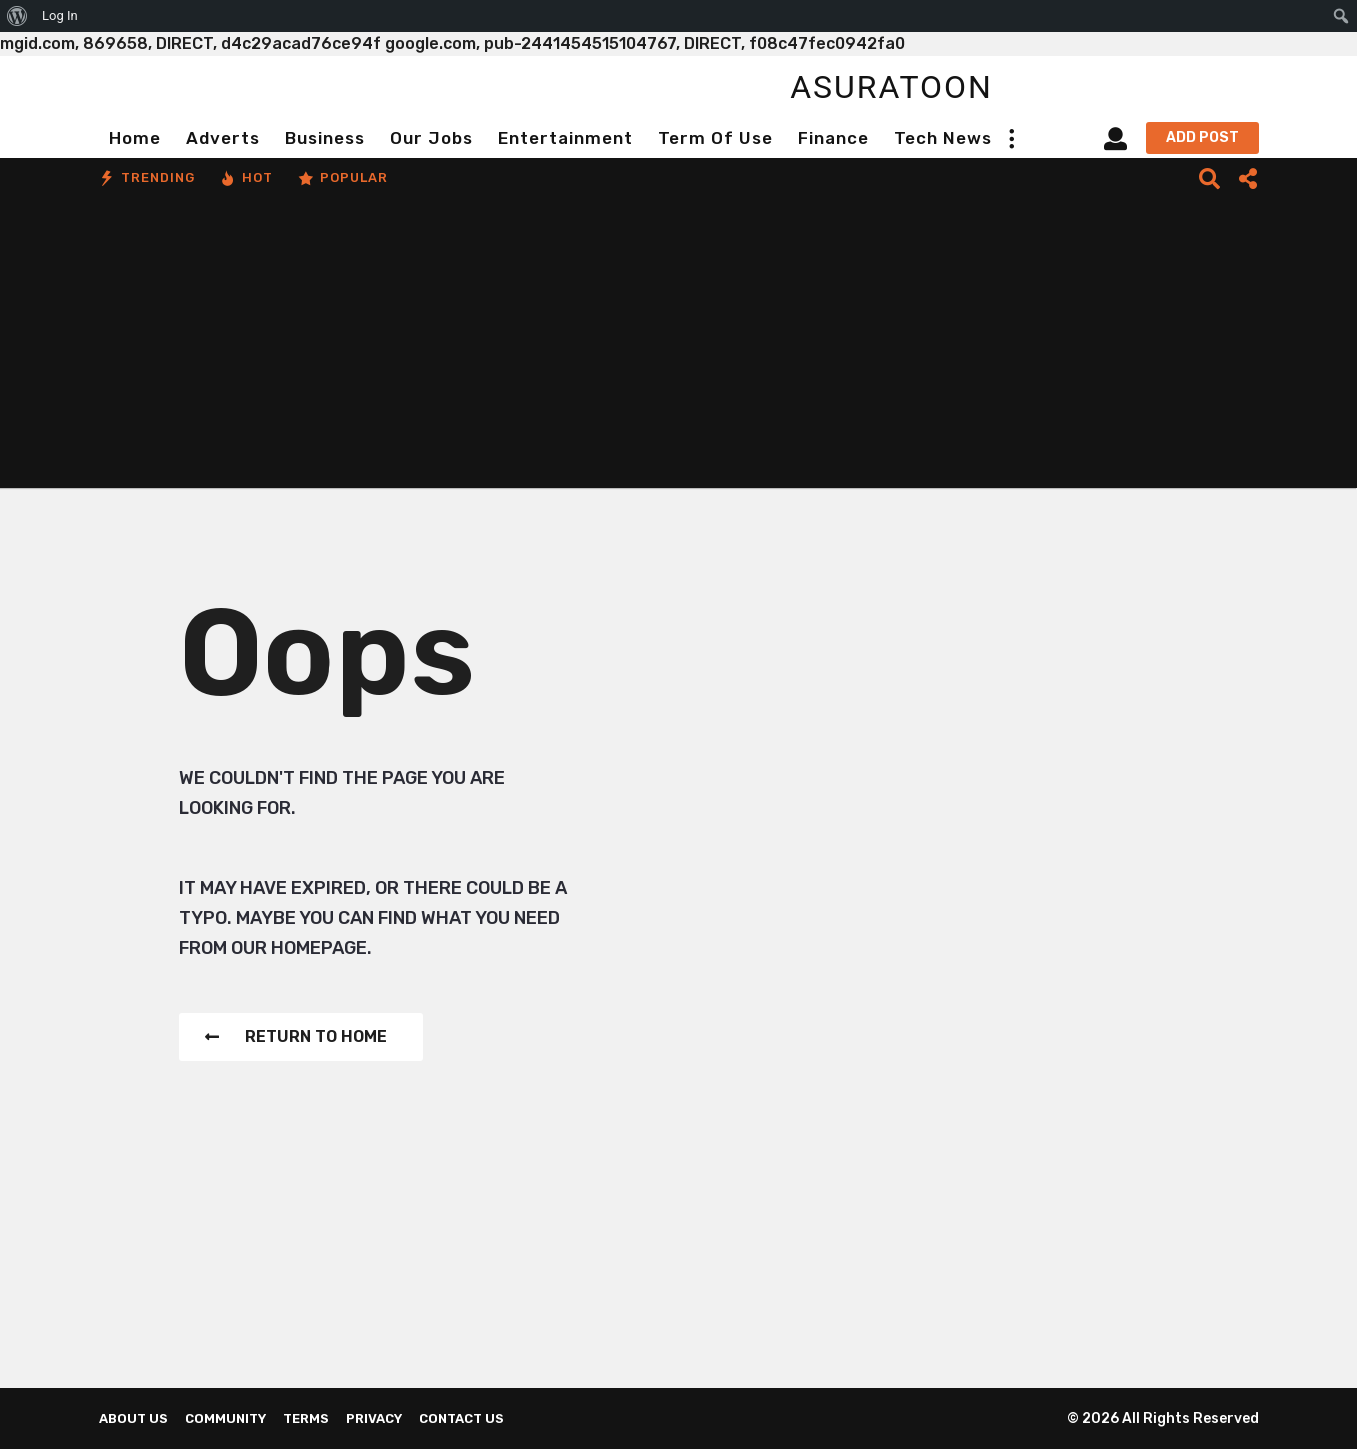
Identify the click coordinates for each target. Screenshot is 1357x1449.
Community (225, 1418)
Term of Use (715, 138)
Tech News (943, 138)
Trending (147, 178)
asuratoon (891, 87)
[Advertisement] (679, 348)
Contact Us (461, 1418)
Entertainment (565, 138)
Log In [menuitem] (60, 15)
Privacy (374, 1418)
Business (325, 138)
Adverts (223, 138)
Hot (246, 178)
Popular (343, 178)
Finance (833, 138)
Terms (306, 1418)
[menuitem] (17, 16)
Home (135, 138)
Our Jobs (431, 138)
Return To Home (296, 1036)
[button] (1012, 138)
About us (133, 1418)
